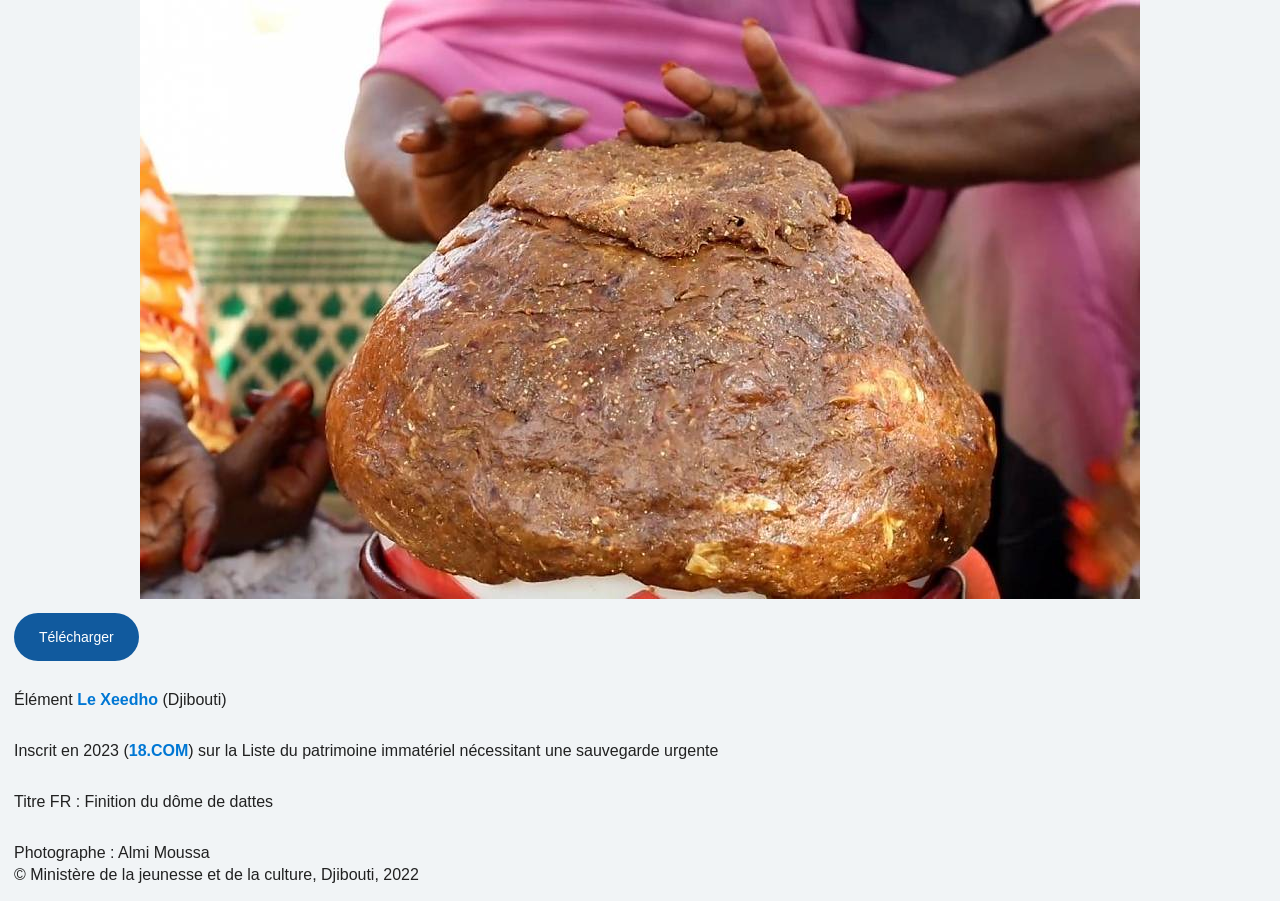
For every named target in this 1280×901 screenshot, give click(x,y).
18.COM (159, 750)
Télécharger (76, 637)
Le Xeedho (117, 699)
